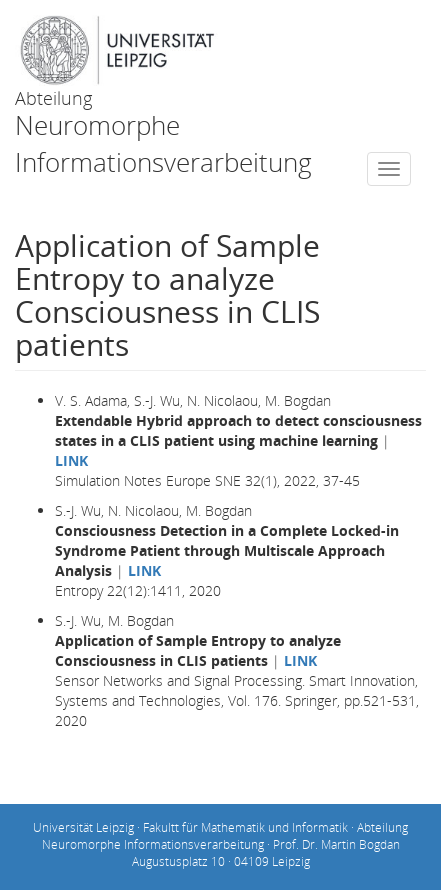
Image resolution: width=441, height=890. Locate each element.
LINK (71, 460)
